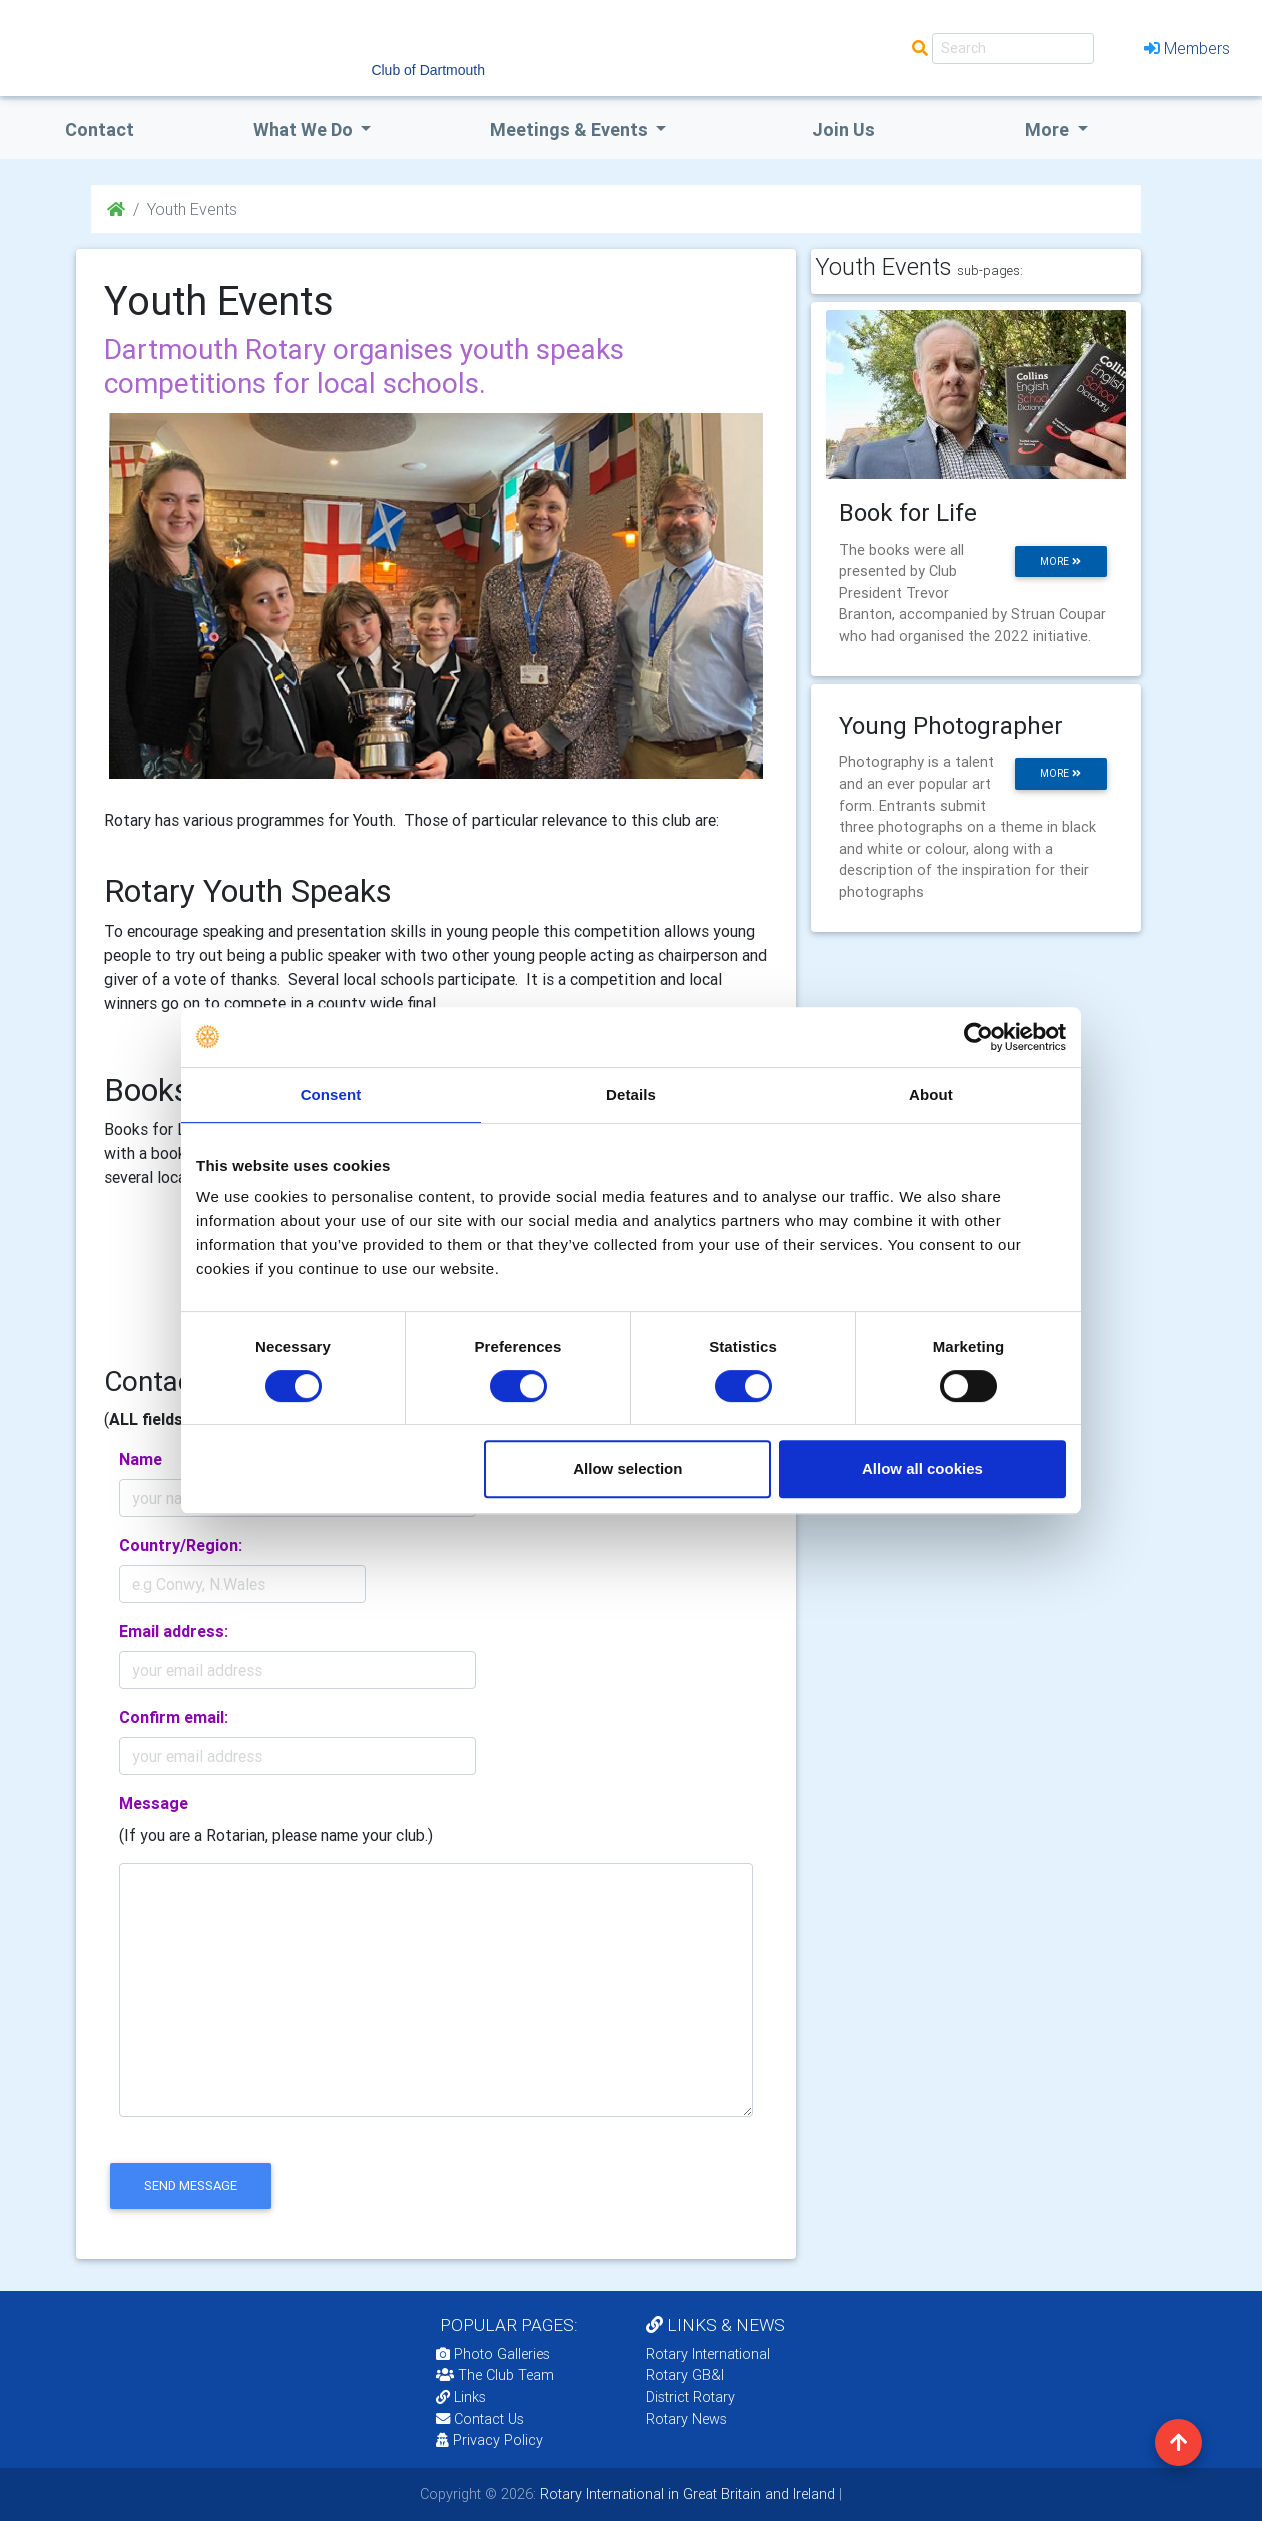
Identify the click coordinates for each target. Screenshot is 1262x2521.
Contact (99, 129)
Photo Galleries (493, 2354)
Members (1187, 48)
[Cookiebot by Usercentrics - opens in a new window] (978, 1037)
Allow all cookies (922, 1468)
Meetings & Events (571, 129)
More (1049, 129)
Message (153, 1803)
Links (461, 2397)
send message (190, 2185)
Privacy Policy (489, 2440)
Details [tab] (631, 1094)
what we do (305, 129)
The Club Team (495, 2375)
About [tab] (931, 1094)
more (1060, 561)
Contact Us (480, 2419)
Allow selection (627, 1468)
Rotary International (708, 2354)
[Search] (1013, 48)
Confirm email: (173, 1717)
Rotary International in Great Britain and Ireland (685, 2494)
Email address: (173, 1631)
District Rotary (690, 2397)
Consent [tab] (331, 1094)
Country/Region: (180, 1545)
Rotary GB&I (685, 2375)
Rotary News (686, 2419)
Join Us (843, 129)
